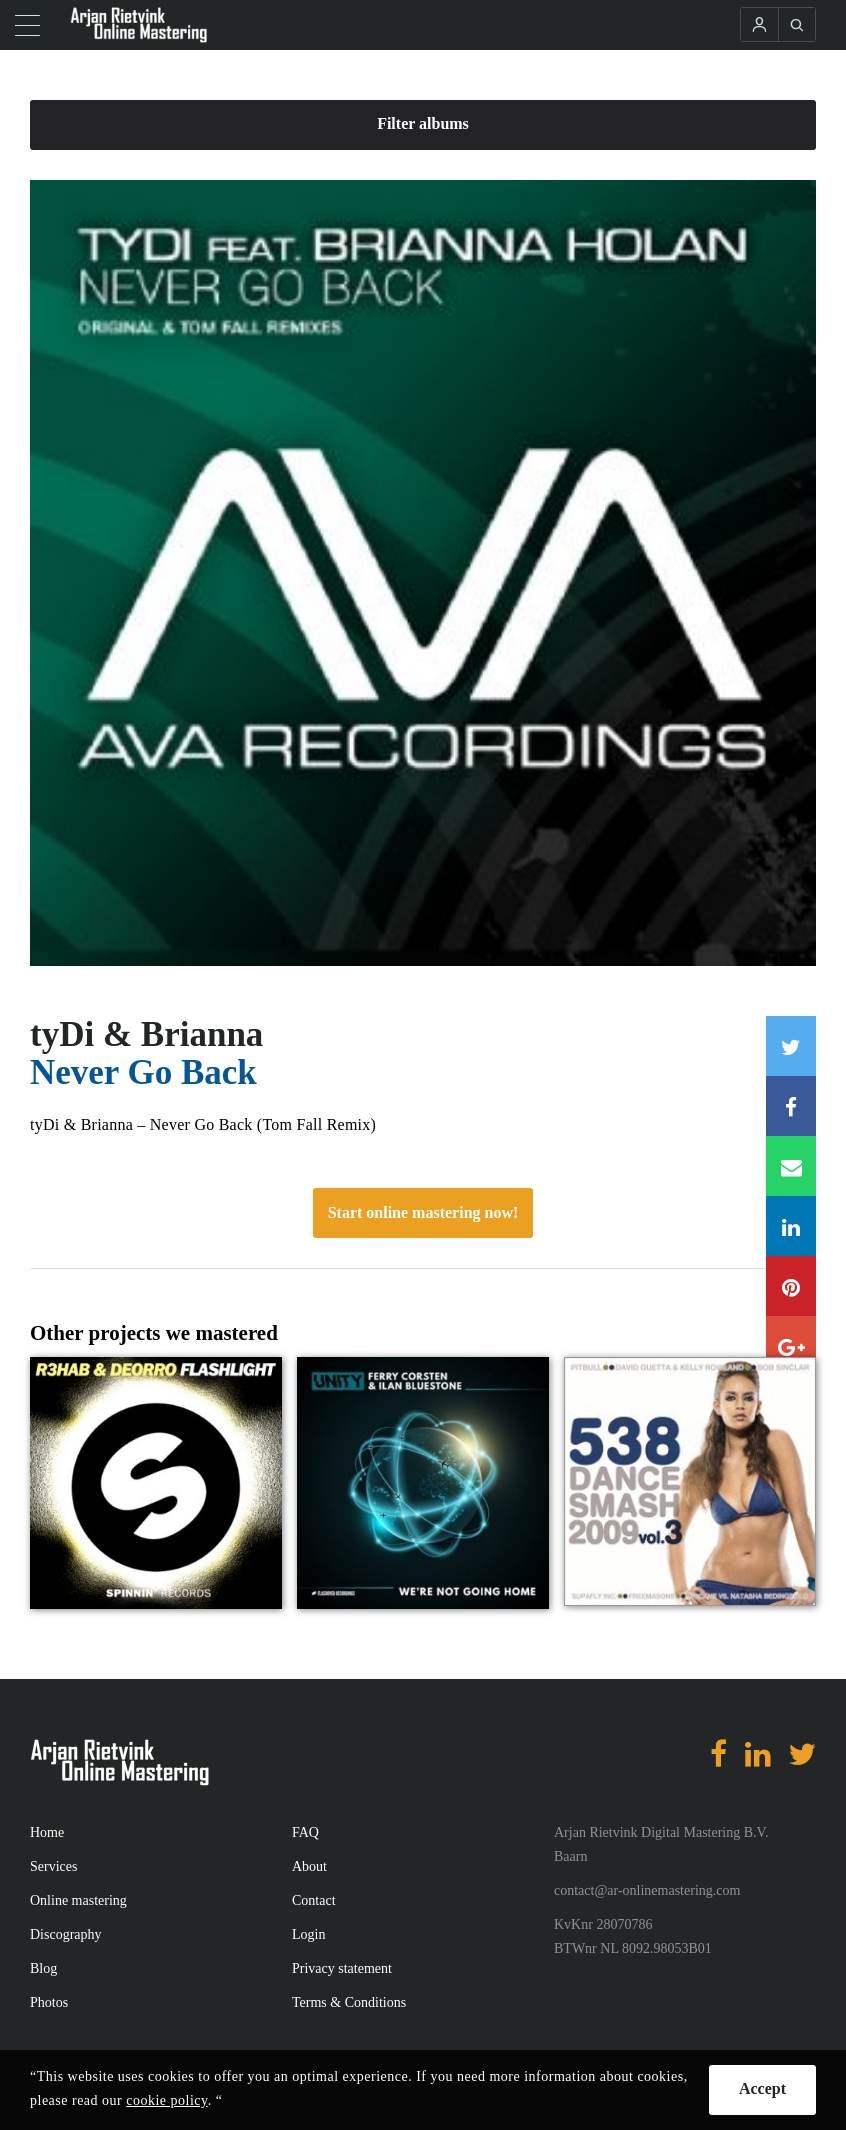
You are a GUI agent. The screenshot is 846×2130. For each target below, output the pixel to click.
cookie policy (166, 2100)
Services (53, 1866)
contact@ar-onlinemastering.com (647, 1890)
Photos (49, 2002)
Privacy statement (342, 1968)
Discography (66, 1934)
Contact (314, 1900)
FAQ (305, 1832)
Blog (43, 1968)
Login (308, 1934)
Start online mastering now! (423, 1212)
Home (47, 1832)
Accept (762, 2088)
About (309, 1866)
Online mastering (78, 1900)
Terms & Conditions (349, 2002)
